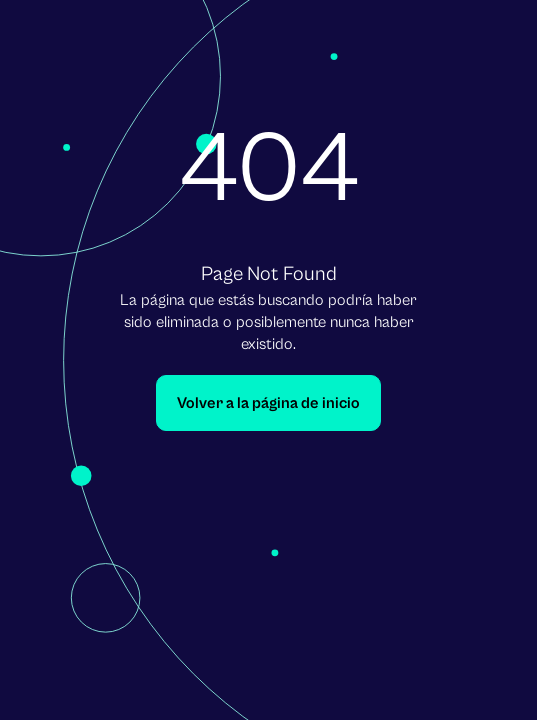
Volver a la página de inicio (268, 403)
